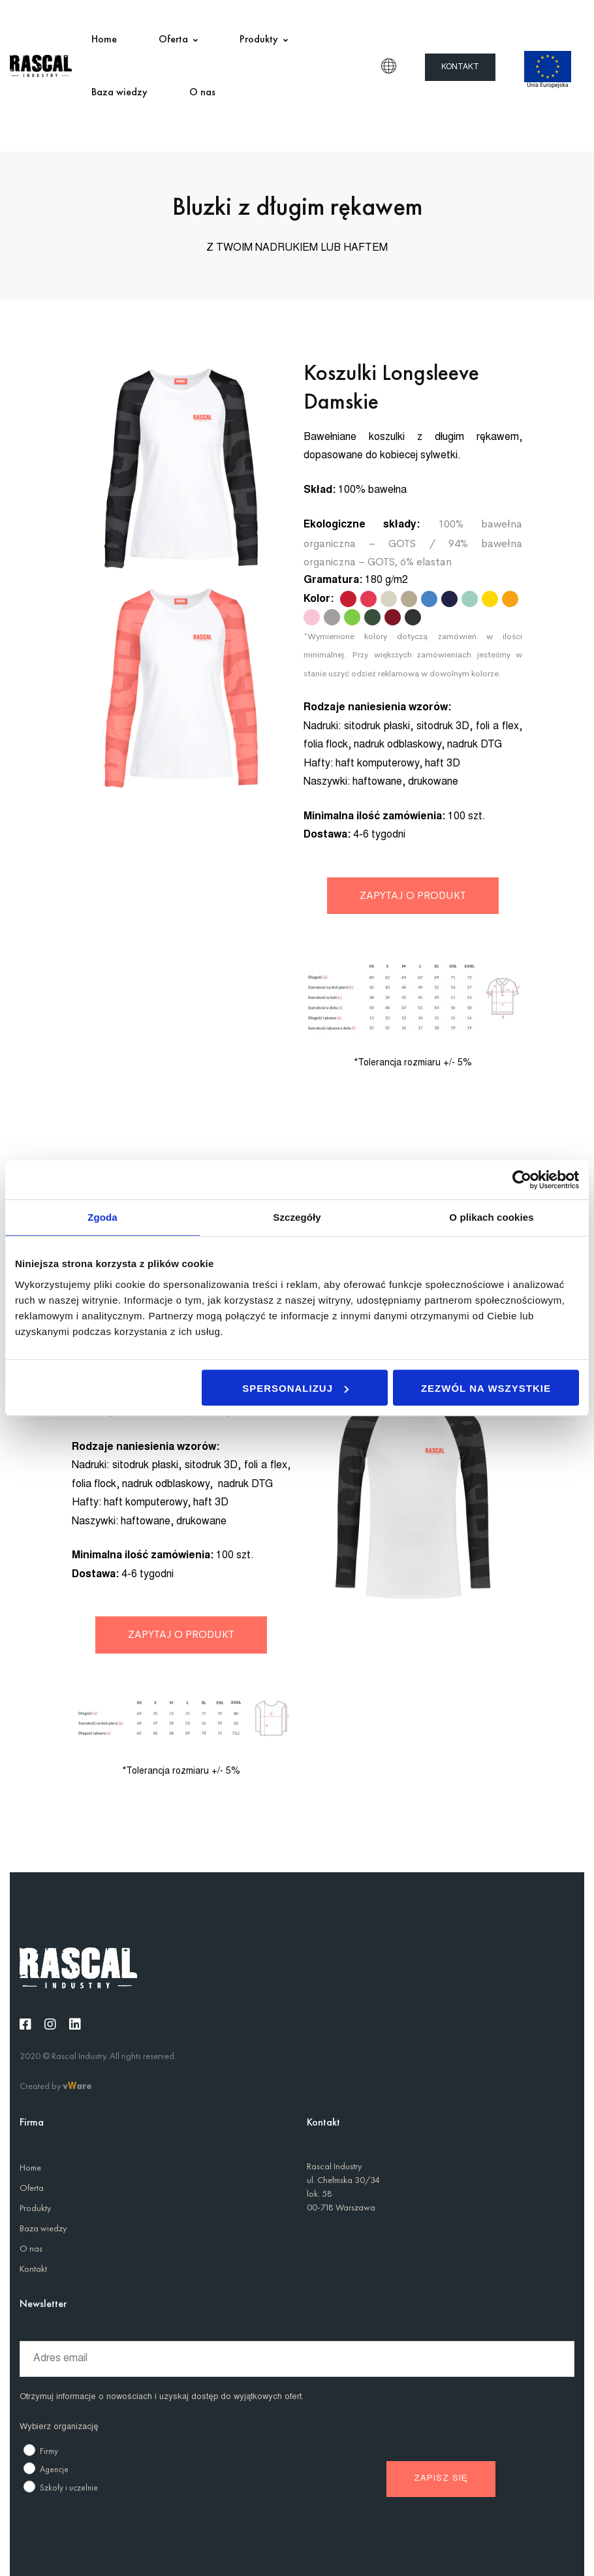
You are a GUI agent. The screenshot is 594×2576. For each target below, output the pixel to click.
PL (388, 66)
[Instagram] (50, 2024)
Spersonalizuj (295, 1388)
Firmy (49, 2451)
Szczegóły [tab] (296, 1217)
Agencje (54, 2469)
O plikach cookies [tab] (491, 1217)
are (84, 2086)
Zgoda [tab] (102, 1217)
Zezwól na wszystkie (486, 1388)
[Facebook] (25, 2024)
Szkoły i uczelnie (69, 2487)
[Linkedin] (75, 2024)
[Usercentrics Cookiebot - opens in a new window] (522, 1179)
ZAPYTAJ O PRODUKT (413, 895)
